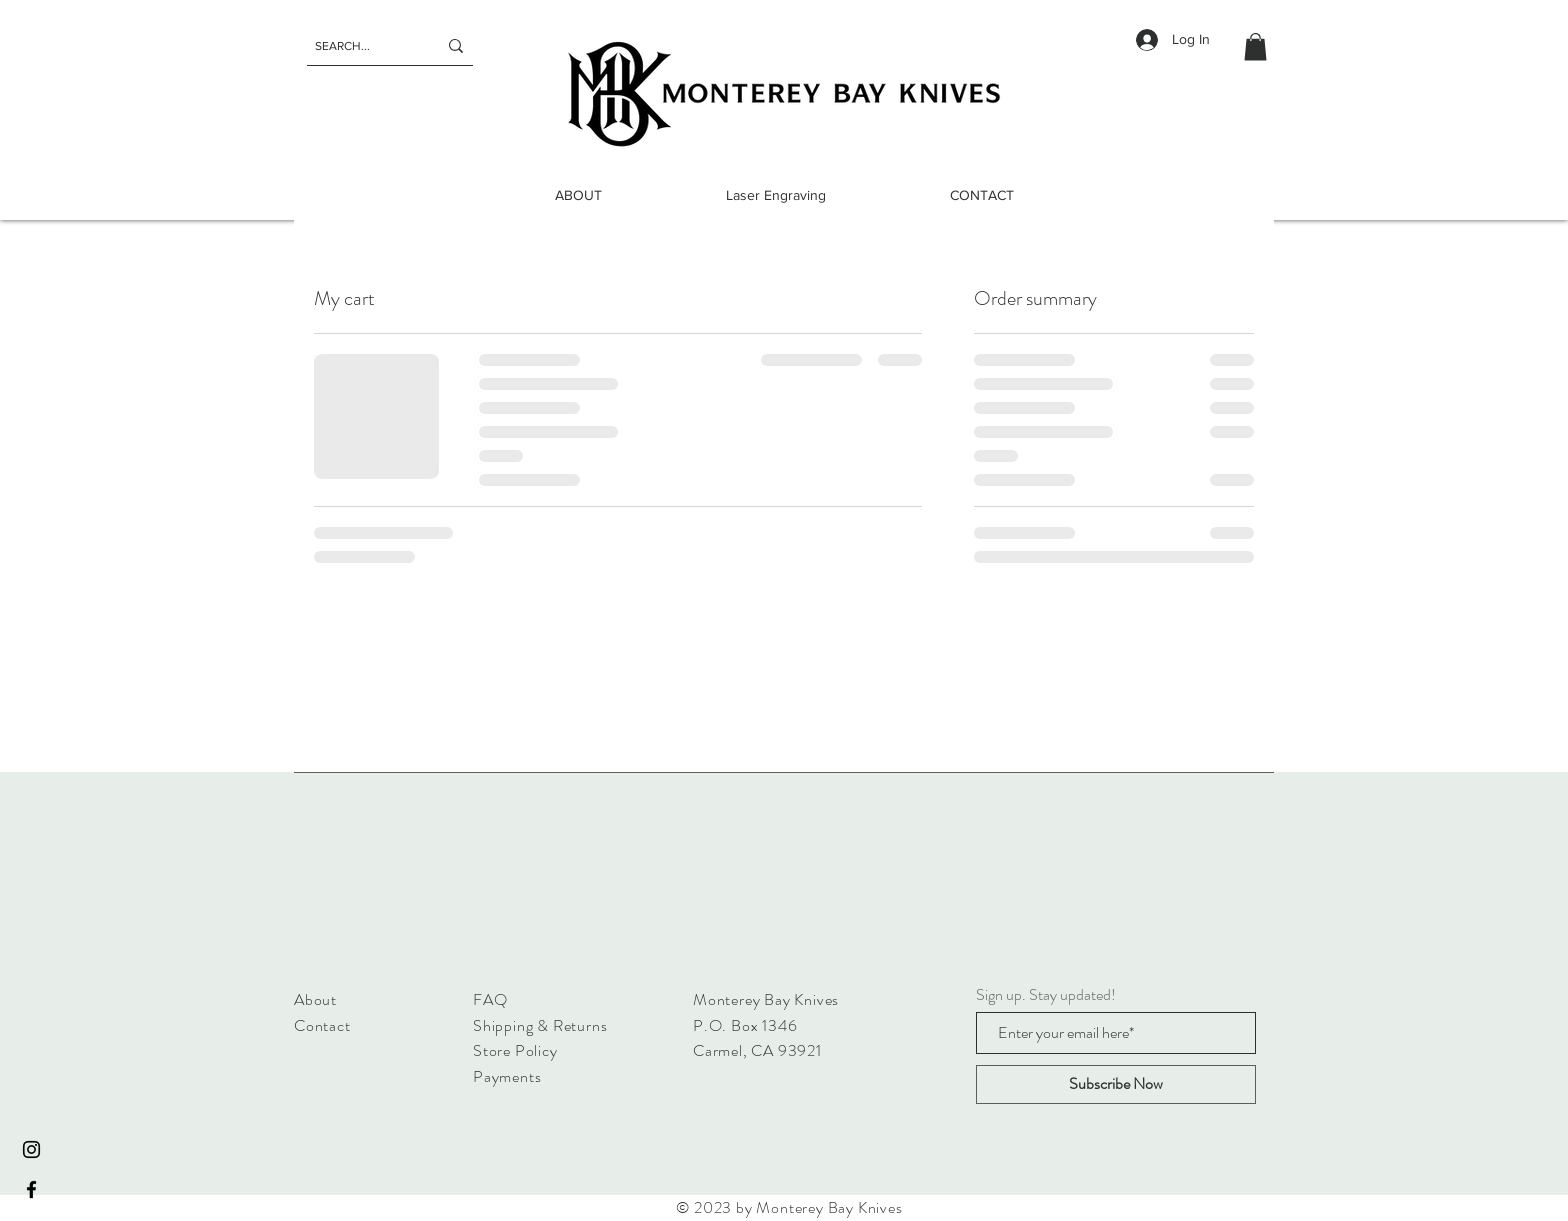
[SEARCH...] (361, 46)
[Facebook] (31, 1189)
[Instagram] (31, 1149)
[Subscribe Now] (1116, 1084)
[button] (1255, 46)
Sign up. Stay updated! (1046, 995)
